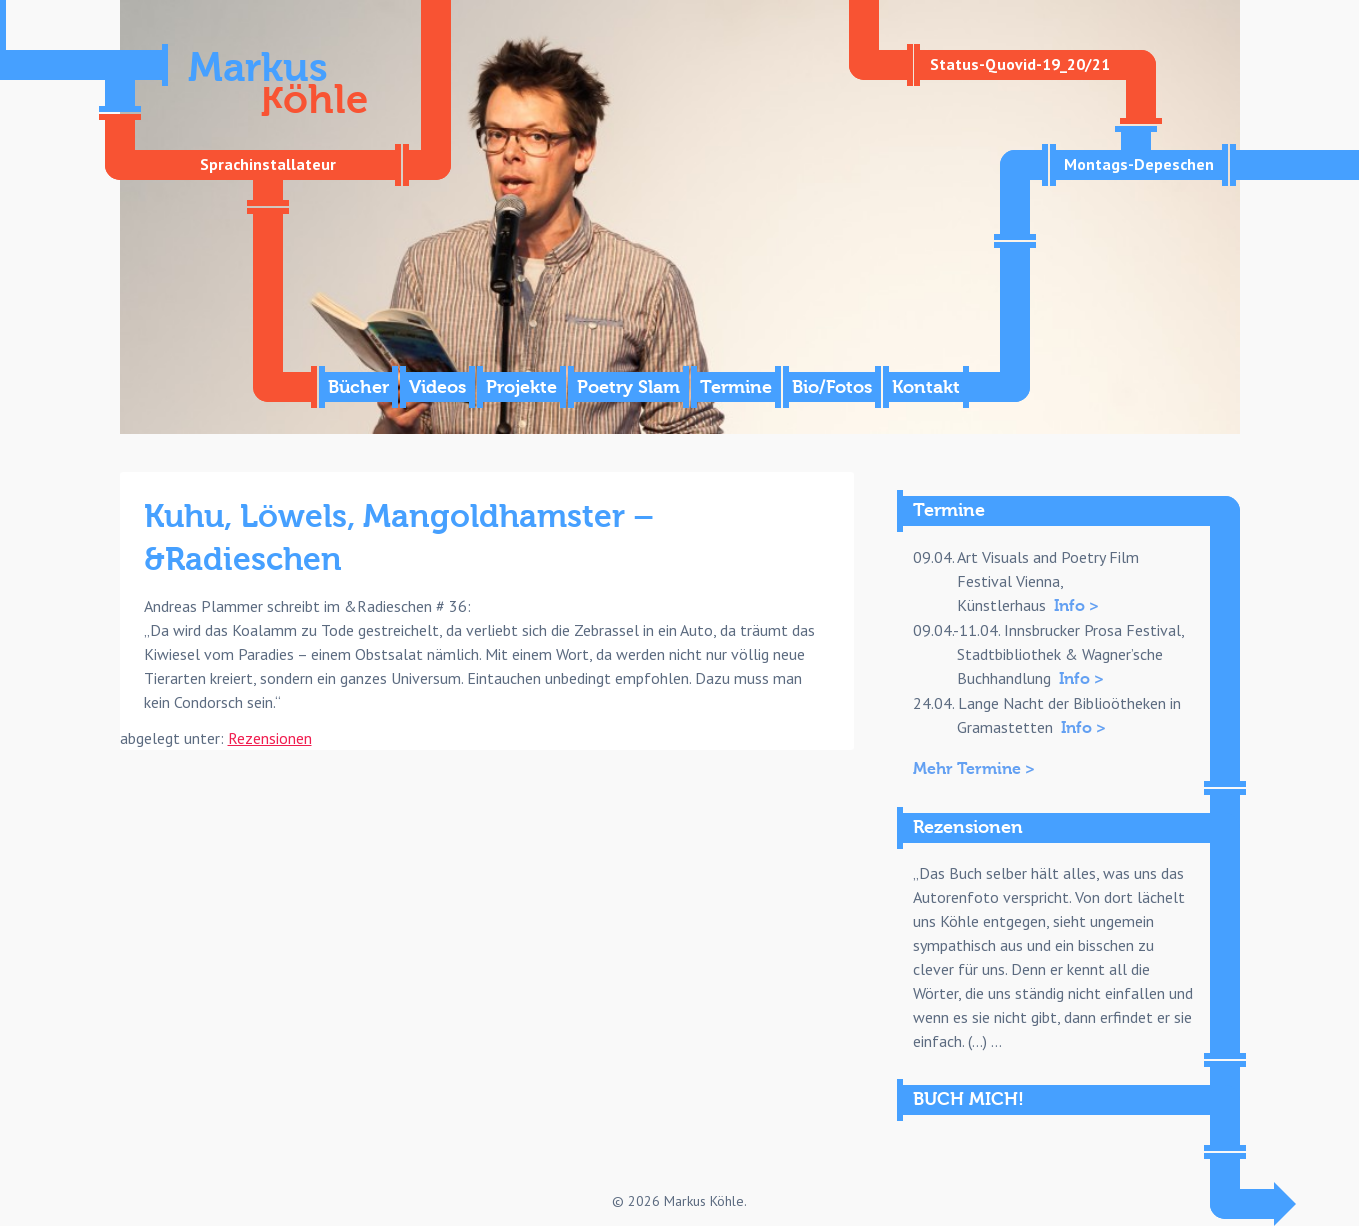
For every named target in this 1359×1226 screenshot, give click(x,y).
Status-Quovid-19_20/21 (1020, 64)
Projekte (521, 387)
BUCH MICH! (968, 1099)
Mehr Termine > (974, 769)
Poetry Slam (628, 387)
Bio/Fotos (832, 387)
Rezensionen (270, 738)
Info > (1076, 606)
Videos (437, 387)
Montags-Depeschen (1139, 164)
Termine (736, 387)
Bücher (358, 387)
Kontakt (926, 387)
